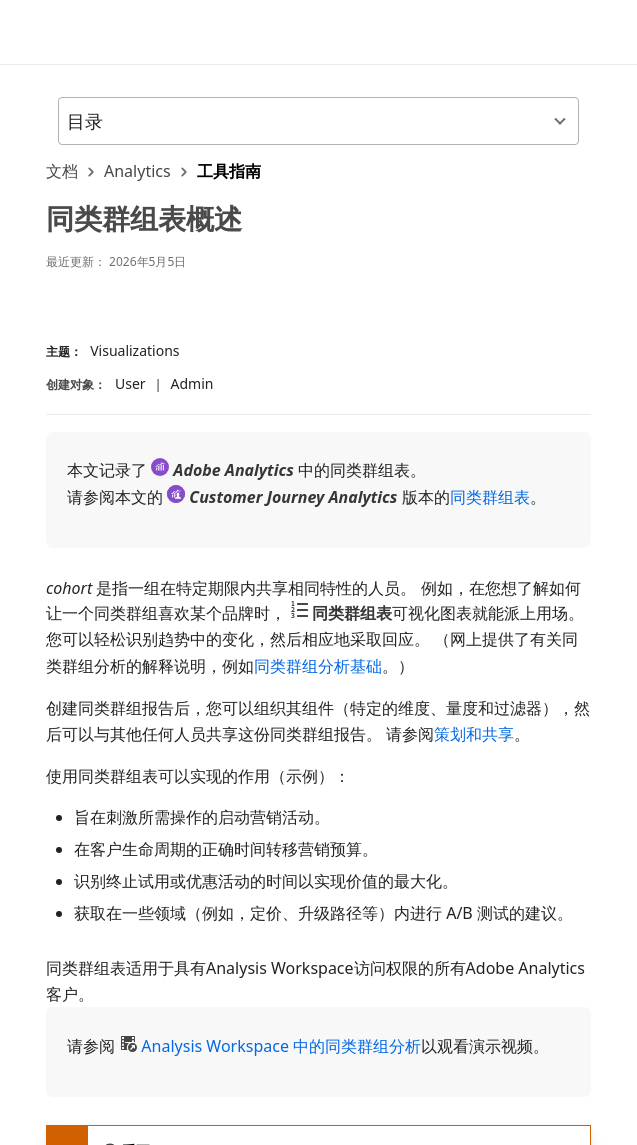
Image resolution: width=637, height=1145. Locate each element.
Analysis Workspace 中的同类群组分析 (281, 1046)
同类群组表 (490, 497)
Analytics (137, 171)
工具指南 (229, 171)
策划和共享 (474, 734)
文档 (62, 171)
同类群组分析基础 (318, 666)
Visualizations (134, 350)
